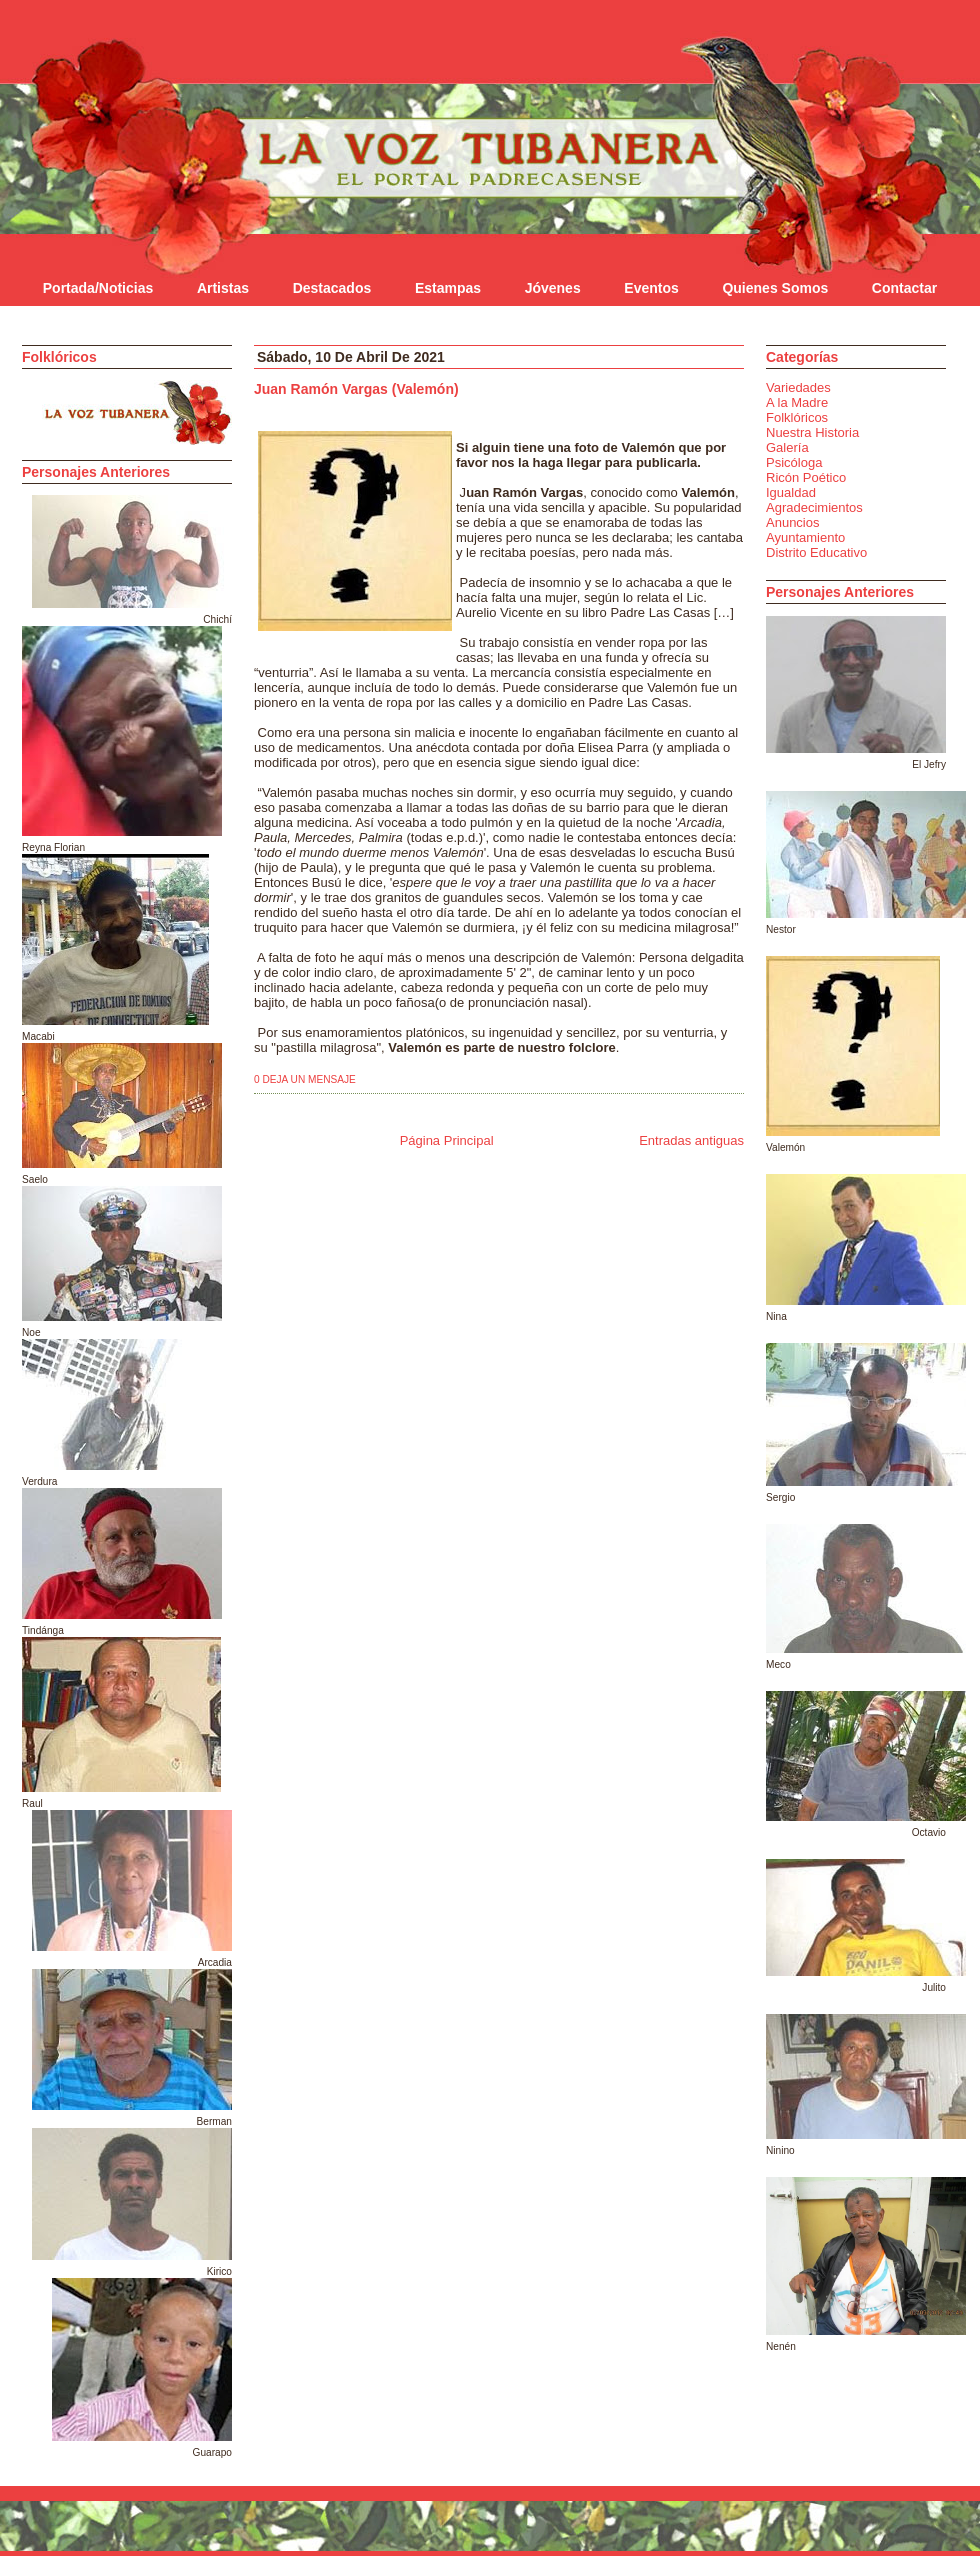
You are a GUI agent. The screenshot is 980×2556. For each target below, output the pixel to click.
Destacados (332, 288)
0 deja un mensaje (305, 1079)
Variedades (798, 387)
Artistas (223, 288)
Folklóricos (797, 417)
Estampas (448, 288)
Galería (787, 447)
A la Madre (797, 402)
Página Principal (447, 1140)
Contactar (904, 288)
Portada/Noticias (98, 288)
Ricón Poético (806, 477)
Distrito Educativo (816, 552)
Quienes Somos (775, 288)
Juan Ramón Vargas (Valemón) (356, 389)
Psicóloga (794, 462)
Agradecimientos (814, 507)
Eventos (651, 288)
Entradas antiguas (691, 1140)
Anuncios (792, 522)
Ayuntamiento (805, 537)
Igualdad (791, 492)
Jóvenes (553, 288)
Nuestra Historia (812, 432)
